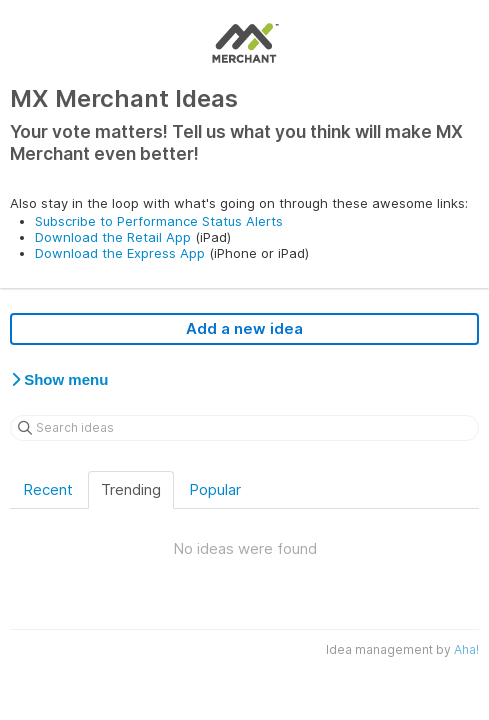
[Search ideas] (244, 428)
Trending (131, 489)
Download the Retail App (113, 237)
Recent (48, 489)
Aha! (466, 649)
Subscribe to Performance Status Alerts (159, 221)
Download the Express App (120, 253)
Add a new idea (244, 328)
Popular (215, 489)
